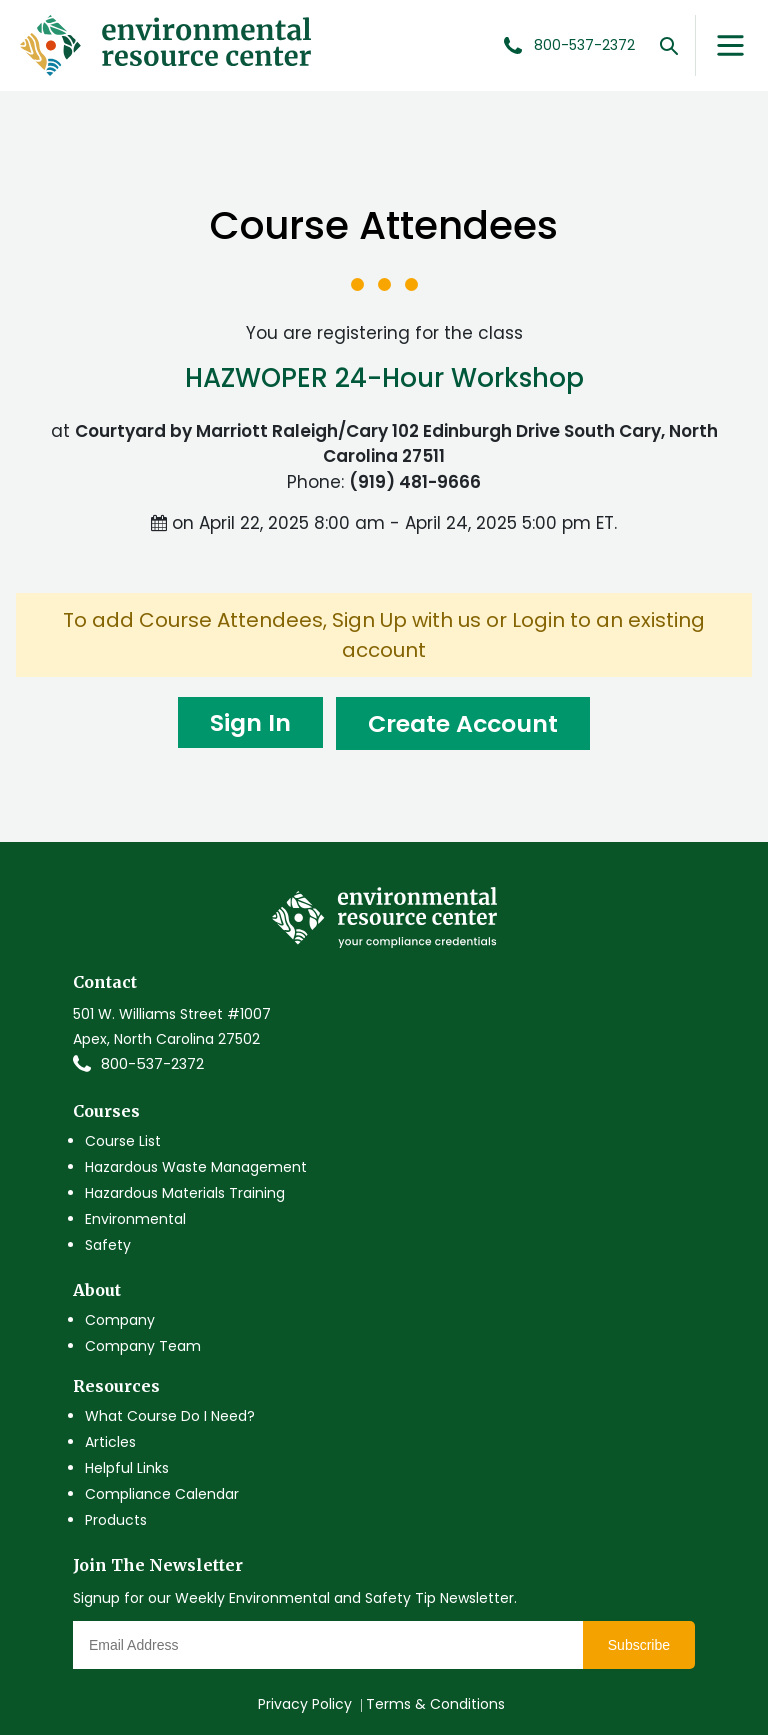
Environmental (135, 1219)
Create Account (466, 723)
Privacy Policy (305, 1704)
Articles (110, 1442)
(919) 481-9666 (415, 482)
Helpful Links (127, 1468)
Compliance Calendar (162, 1494)
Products (116, 1520)
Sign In (244, 723)
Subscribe (639, 1645)
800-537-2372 (152, 1064)
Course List (123, 1141)
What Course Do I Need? (170, 1416)
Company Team (143, 1346)
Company (120, 1320)
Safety (108, 1245)
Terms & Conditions (435, 1704)
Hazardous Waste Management (196, 1167)
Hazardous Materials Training (185, 1193)
